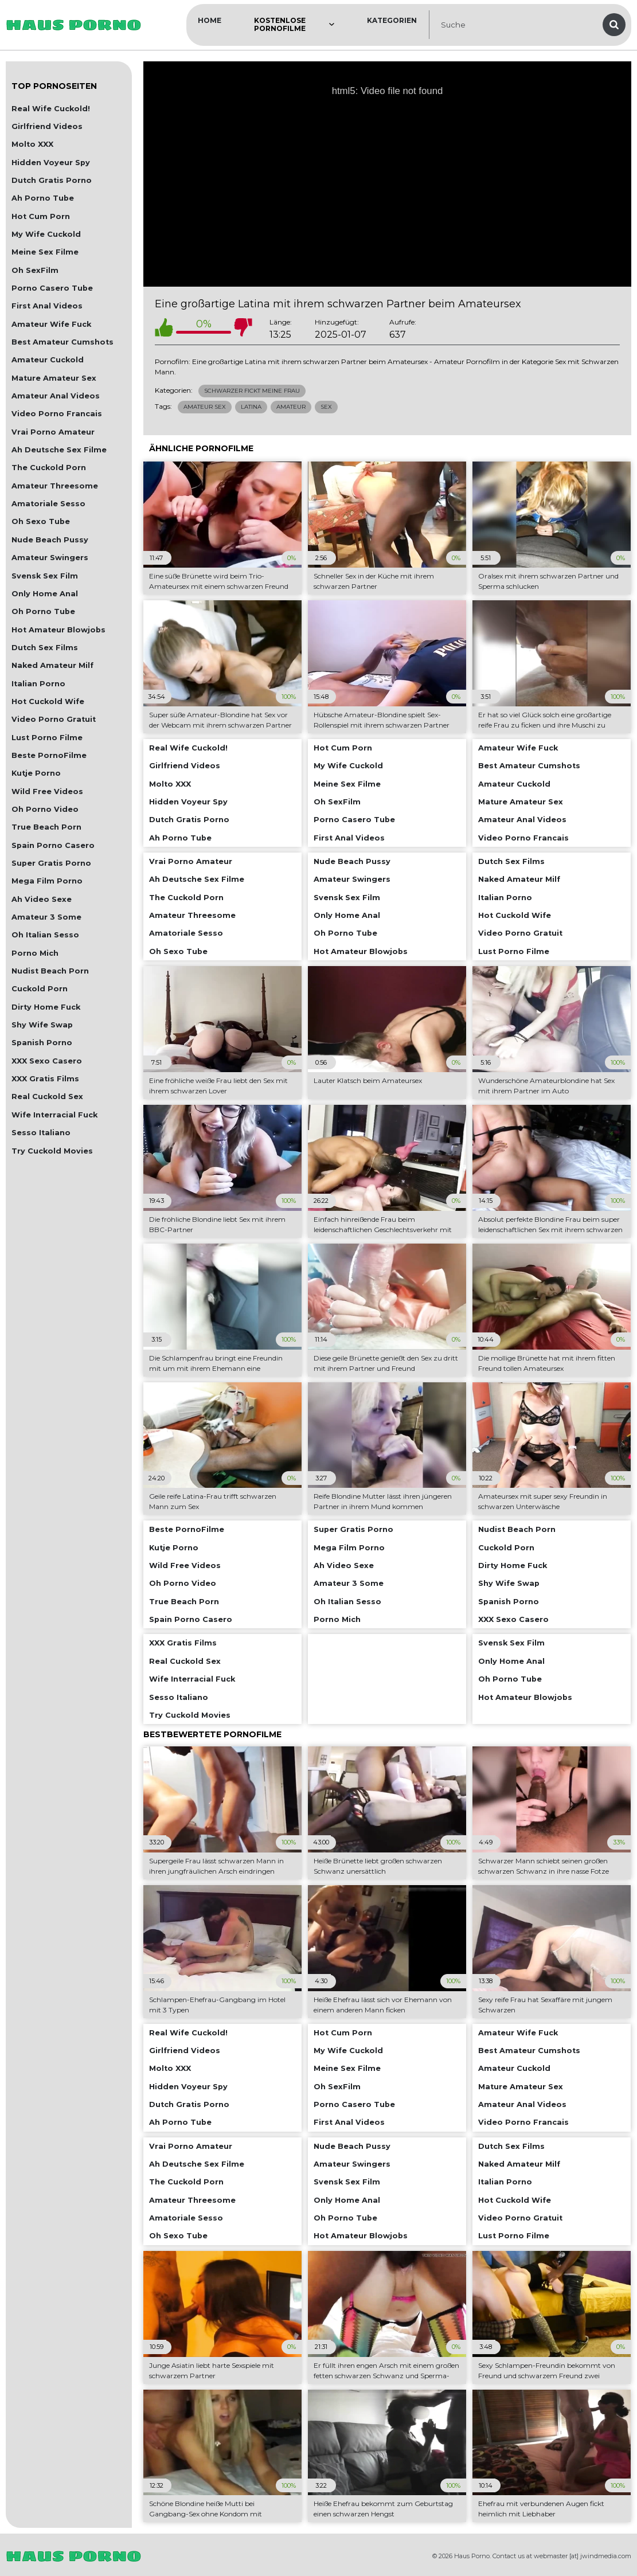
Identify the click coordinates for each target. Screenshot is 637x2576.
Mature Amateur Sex (53, 378)
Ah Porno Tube (42, 198)
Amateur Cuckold (47, 359)
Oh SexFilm (34, 270)
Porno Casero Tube (52, 288)
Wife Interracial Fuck (54, 1115)
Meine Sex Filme (45, 252)
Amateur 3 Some (46, 917)
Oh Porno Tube (43, 611)
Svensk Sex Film (44, 576)
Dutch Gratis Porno (51, 180)
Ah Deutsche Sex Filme (59, 449)
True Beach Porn (46, 827)
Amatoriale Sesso (48, 503)
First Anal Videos (47, 306)
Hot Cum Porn (40, 216)
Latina (251, 407)
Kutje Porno (36, 773)
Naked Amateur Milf (52, 665)
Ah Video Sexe (41, 899)
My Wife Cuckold (46, 234)
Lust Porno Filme (47, 737)
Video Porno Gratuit (53, 719)
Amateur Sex (204, 407)
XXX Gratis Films (45, 1078)
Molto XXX (32, 144)
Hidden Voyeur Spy (50, 162)
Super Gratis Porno (51, 863)
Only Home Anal (44, 593)
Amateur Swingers (49, 557)
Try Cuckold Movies (52, 1151)
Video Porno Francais (56, 413)
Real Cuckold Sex (47, 1096)
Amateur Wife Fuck (51, 324)
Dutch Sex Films (44, 647)
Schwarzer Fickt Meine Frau (252, 390)
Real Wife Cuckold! (50, 108)
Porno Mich (34, 953)
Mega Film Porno (47, 881)
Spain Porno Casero (53, 845)
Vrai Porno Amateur (53, 432)
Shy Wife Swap (42, 1025)
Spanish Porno (41, 1042)
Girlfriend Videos (47, 126)
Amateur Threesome (54, 486)
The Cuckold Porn (48, 467)
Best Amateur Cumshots (62, 342)
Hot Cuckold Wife (47, 701)
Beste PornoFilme (49, 755)
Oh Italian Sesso (45, 935)
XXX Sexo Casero (46, 1061)
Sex (326, 407)
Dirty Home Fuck (45, 1007)
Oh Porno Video (45, 809)
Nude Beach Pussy (49, 539)
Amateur (291, 407)
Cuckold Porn (39, 988)
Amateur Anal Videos (55, 396)
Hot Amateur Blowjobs (58, 630)
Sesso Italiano (41, 1132)
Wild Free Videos (47, 791)
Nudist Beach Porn (50, 971)
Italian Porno (38, 683)
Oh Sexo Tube (40, 521)
